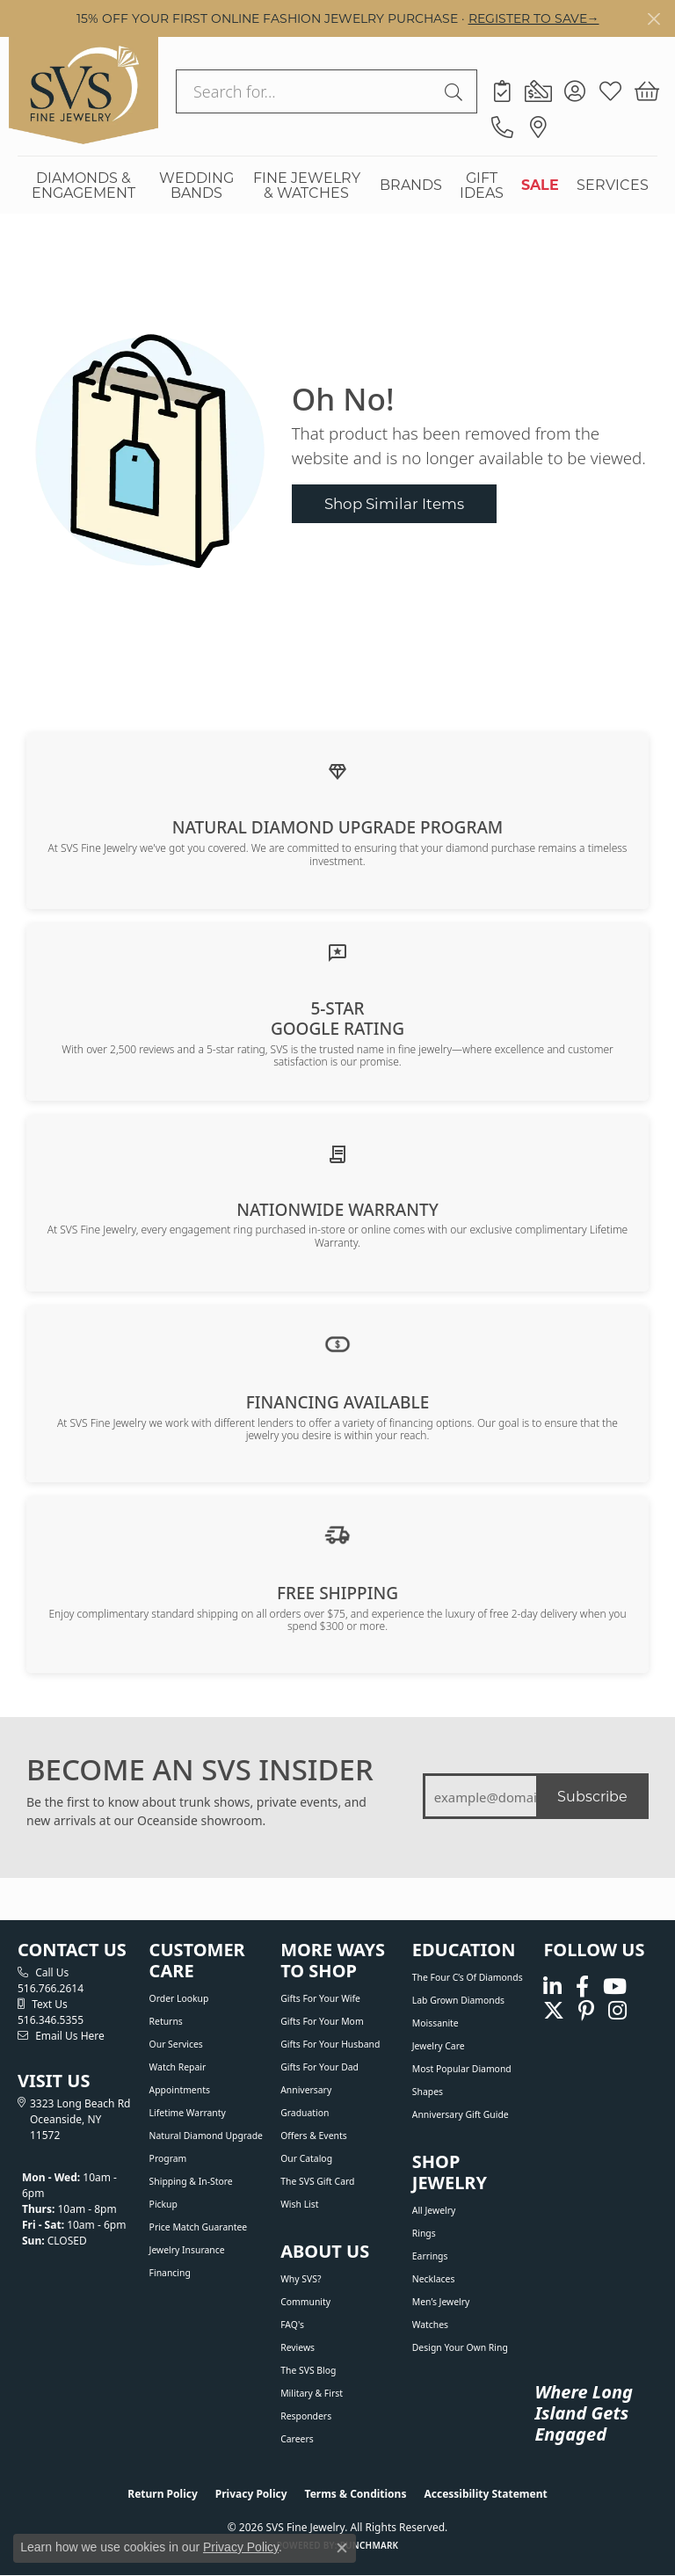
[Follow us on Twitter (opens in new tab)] (553, 2011)
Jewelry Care (438, 2046)
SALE (540, 184)
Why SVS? (300, 2279)
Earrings (430, 2256)
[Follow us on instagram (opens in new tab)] (617, 2011)
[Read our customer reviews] (337, 951)
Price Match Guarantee (198, 2227)
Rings (424, 2233)
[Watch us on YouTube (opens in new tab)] (615, 1986)
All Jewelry (434, 2210)
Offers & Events (313, 2135)
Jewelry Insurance (187, 2250)
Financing (170, 2273)
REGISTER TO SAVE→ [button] (533, 18)
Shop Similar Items (394, 503)
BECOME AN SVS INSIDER (200, 1769)
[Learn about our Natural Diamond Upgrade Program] (337, 771)
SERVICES (613, 184)
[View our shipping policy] (337, 1533)
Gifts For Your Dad (319, 2067)
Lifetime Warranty (187, 2113)
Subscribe (592, 1795)
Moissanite (435, 2023)
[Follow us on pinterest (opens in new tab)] (586, 2011)
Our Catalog (306, 2158)
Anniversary (305, 2090)
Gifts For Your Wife (320, 1998)
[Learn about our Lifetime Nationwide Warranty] (337, 1152)
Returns (166, 2021)
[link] (502, 91)
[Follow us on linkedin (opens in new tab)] (552, 1986)
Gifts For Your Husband (330, 2044)
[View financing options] (337, 1342)
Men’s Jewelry (441, 2302)
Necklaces (433, 2279)
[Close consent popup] (342, 2548)
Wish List (299, 2204)
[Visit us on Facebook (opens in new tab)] (582, 1986)
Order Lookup (179, 1998)
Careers (296, 2439)
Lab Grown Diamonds (458, 2000)
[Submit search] (456, 91)
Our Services (176, 2044)
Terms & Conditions (356, 2493)
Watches (430, 2324)
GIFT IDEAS (482, 184)
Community (305, 2302)
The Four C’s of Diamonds (467, 1977)
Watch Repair (178, 2067)
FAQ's (292, 2324)
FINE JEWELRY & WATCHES (306, 184)
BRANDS (411, 184)
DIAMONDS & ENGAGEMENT (83, 184)
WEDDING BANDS (196, 184)
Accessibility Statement (485, 2493)
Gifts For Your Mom (321, 2021)
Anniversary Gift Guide (460, 2114)
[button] (574, 91)
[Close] (653, 19)
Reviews (297, 2347)
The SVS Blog (308, 2370)
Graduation (304, 2113)
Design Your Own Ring (460, 2347)
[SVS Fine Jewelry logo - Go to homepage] (83, 90)
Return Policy (162, 2493)
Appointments (179, 2090)
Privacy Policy (251, 2493)
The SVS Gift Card (317, 2181)
